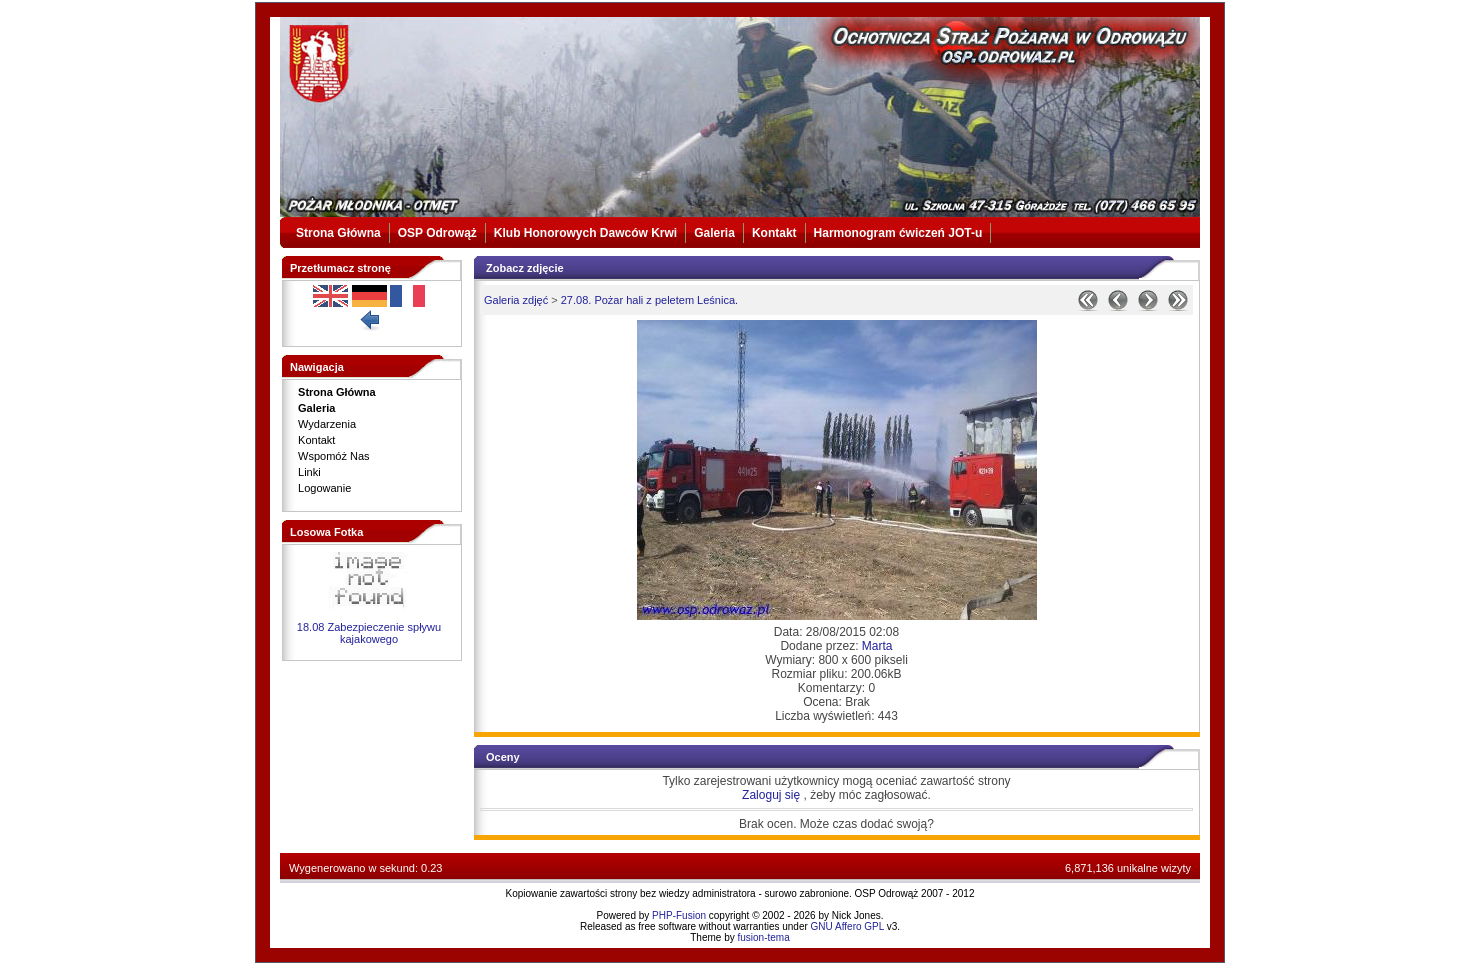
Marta (877, 646)
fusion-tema (764, 937)
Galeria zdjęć (516, 300)
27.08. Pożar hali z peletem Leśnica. (649, 300)
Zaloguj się (771, 795)
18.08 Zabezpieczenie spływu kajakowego (369, 633)
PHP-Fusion (679, 915)
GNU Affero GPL (847, 926)
